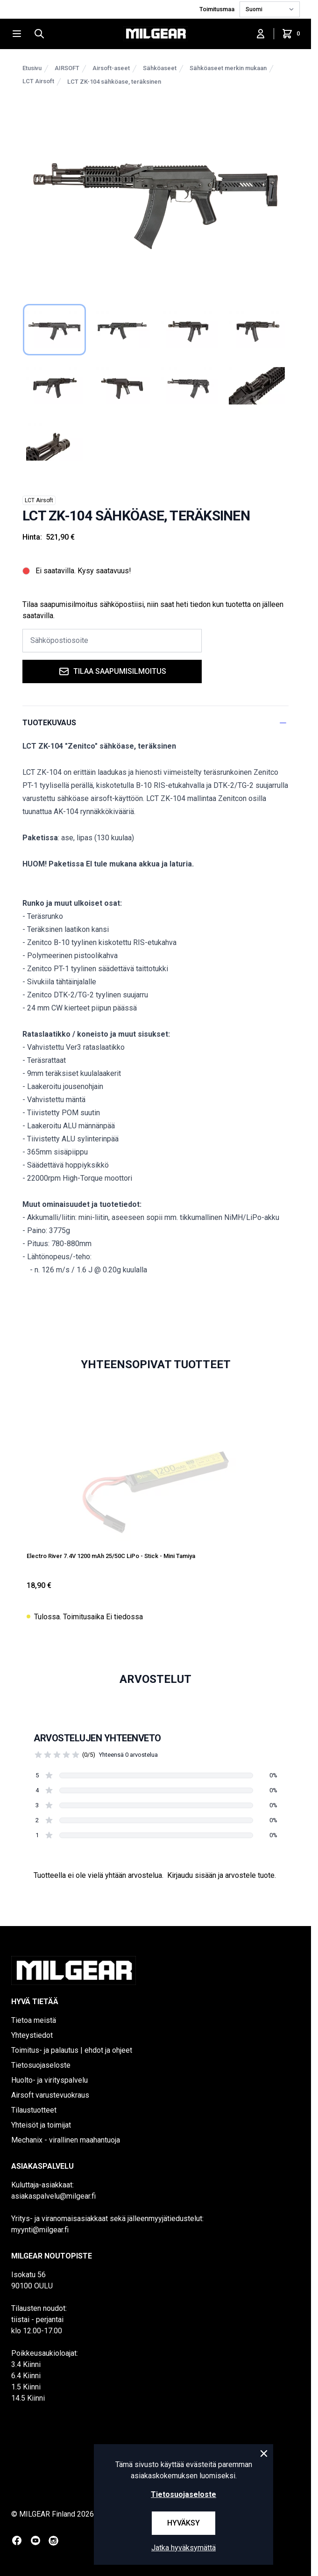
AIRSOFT (67, 68)
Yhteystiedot (32, 2035)
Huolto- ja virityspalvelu (49, 2080)
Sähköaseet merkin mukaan (228, 68)
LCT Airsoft (38, 81)
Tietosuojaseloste (41, 2065)
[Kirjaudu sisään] (260, 33)
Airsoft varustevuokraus (50, 2095)
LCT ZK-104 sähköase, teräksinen (114, 81)
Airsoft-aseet (111, 68)
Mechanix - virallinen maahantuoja (65, 2140)
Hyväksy (183, 2522)
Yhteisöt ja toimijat (41, 2125)
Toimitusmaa (217, 9)
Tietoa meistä (33, 2020)
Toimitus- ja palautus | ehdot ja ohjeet (71, 2050)
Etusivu (32, 68)
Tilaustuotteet (34, 2110)
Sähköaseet (160, 68)
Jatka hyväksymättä (183, 2547)
